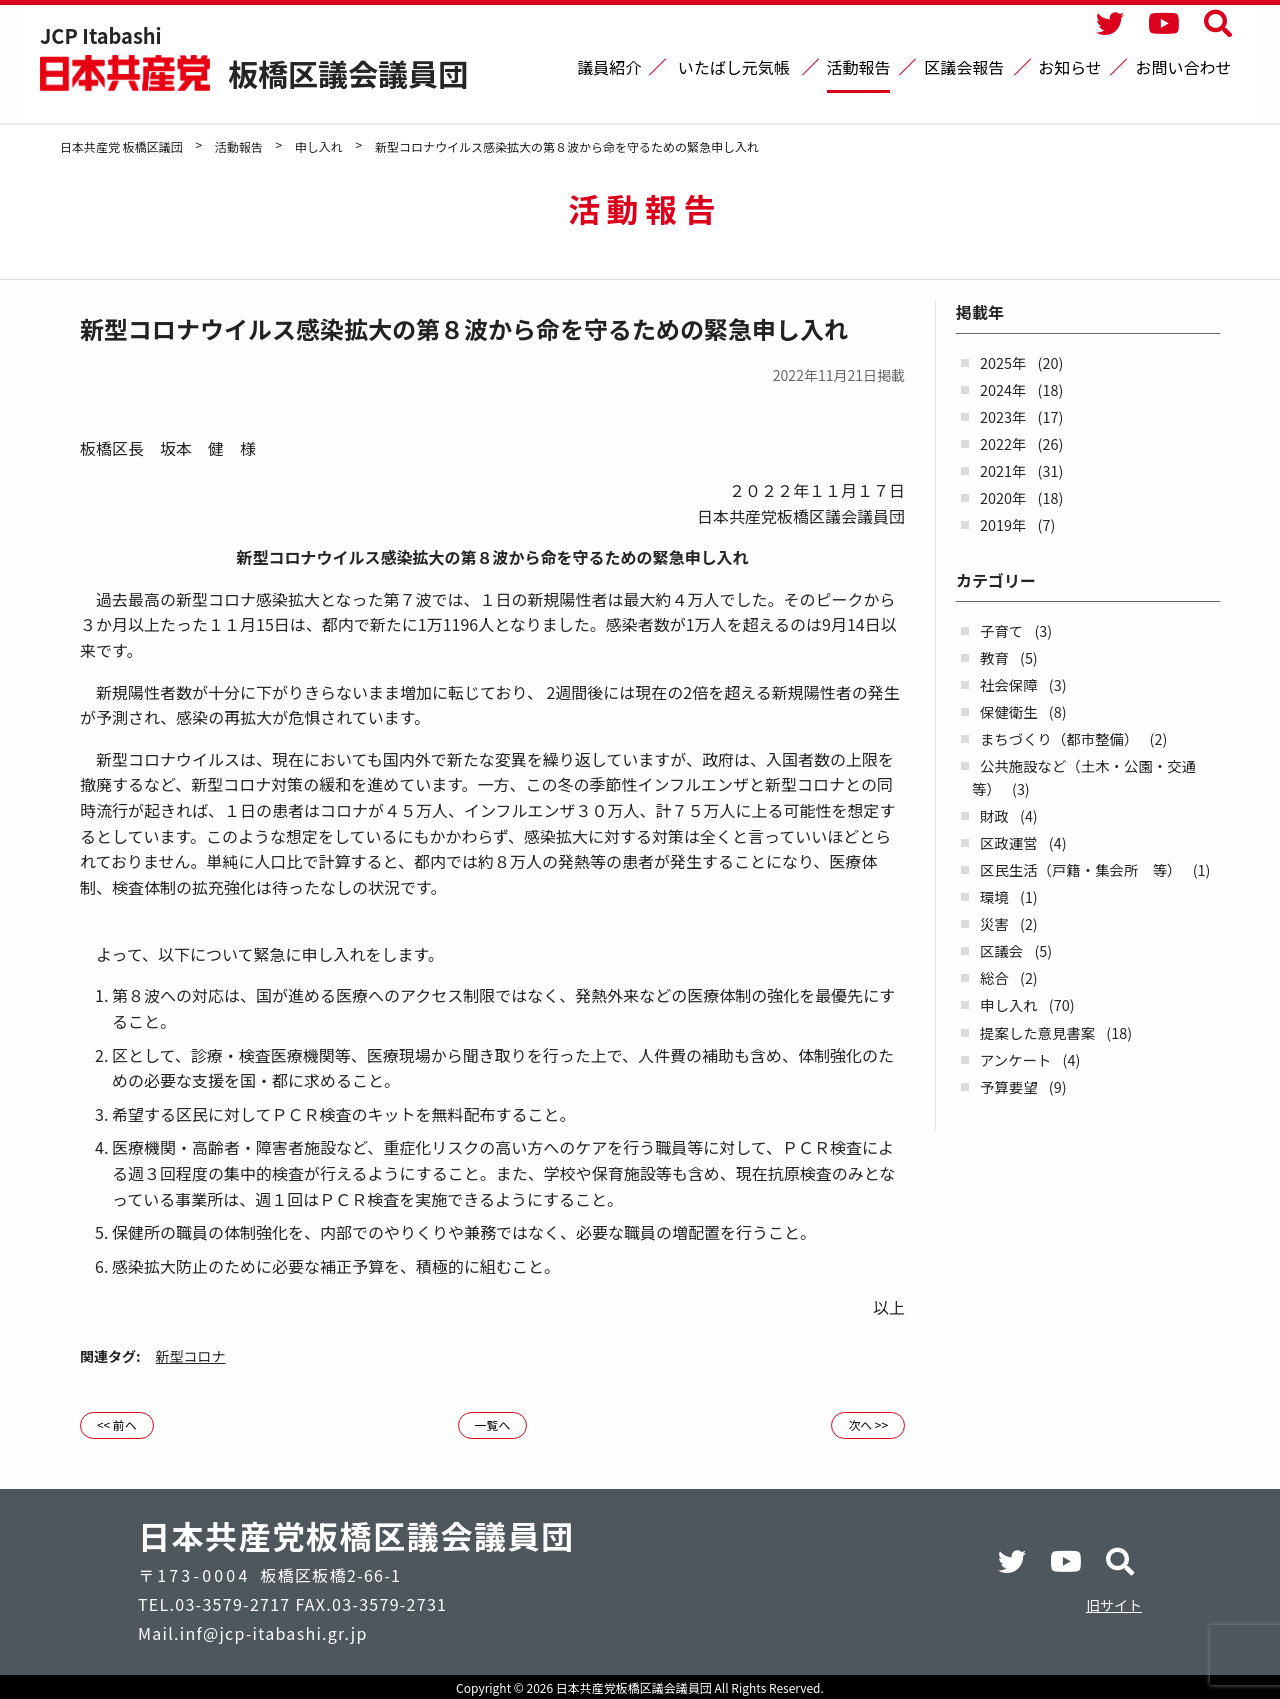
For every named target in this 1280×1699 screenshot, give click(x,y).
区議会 (1001, 950)
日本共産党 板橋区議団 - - (127, 73)
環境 (994, 896)
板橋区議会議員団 (348, 73)
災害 (994, 923)
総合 (994, 977)
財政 (994, 815)
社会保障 (1009, 684)
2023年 (1003, 416)
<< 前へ (117, 1424)
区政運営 (1009, 842)
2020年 (1003, 497)
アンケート (1015, 1059)
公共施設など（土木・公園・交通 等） (1091, 777)
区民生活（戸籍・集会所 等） (1080, 869)
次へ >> (868, 1424)
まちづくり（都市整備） (1059, 738)
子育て (1001, 630)
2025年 (1003, 362)
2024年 (1003, 389)
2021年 (1003, 470)
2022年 (1003, 443)
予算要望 (1009, 1086)
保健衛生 (1009, 711)
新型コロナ (191, 1356)
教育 (994, 657)
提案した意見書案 (1037, 1032)
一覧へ (492, 1424)
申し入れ (1009, 1004)
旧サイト (1114, 1605)
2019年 (1003, 524)
